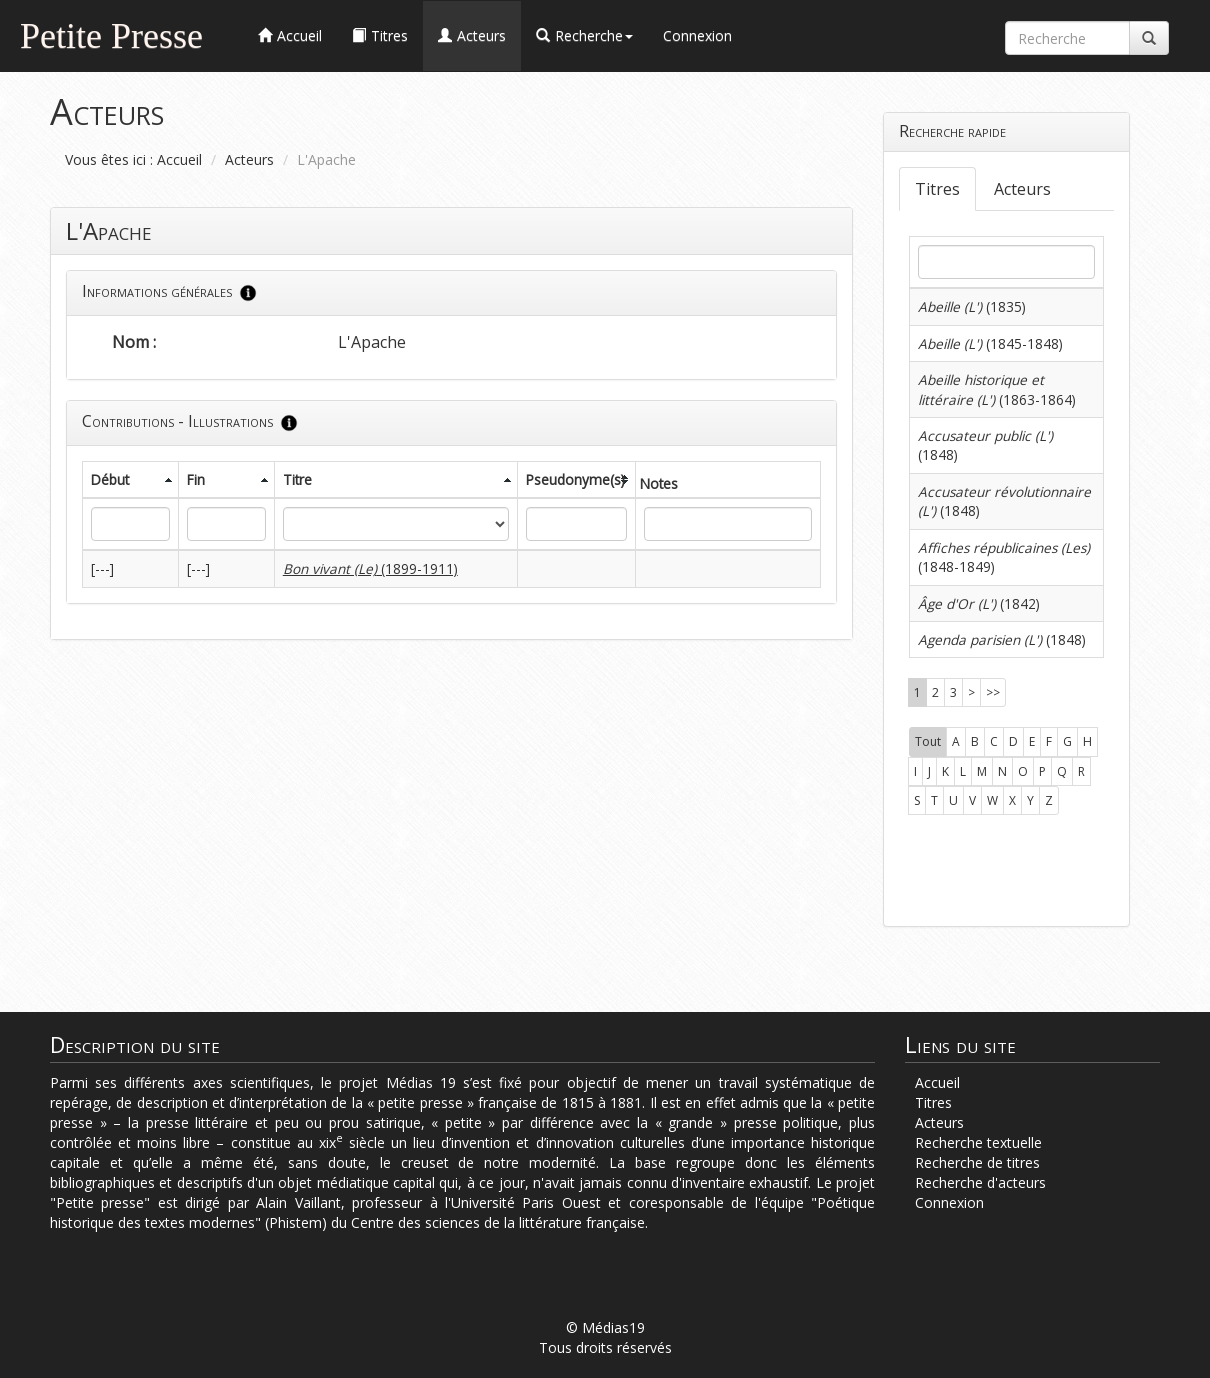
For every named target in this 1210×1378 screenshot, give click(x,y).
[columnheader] (131, 479)
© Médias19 (605, 1327)
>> (993, 692)
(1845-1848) (990, 343)
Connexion (697, 35)
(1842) (979, 603)
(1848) (1002, 639)
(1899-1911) (370, 568)
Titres (937, 189)
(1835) (972, 306)
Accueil (179, 159)
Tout (928, 741)
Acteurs (249, 159)
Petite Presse (111, 33)
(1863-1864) (997, 389)
